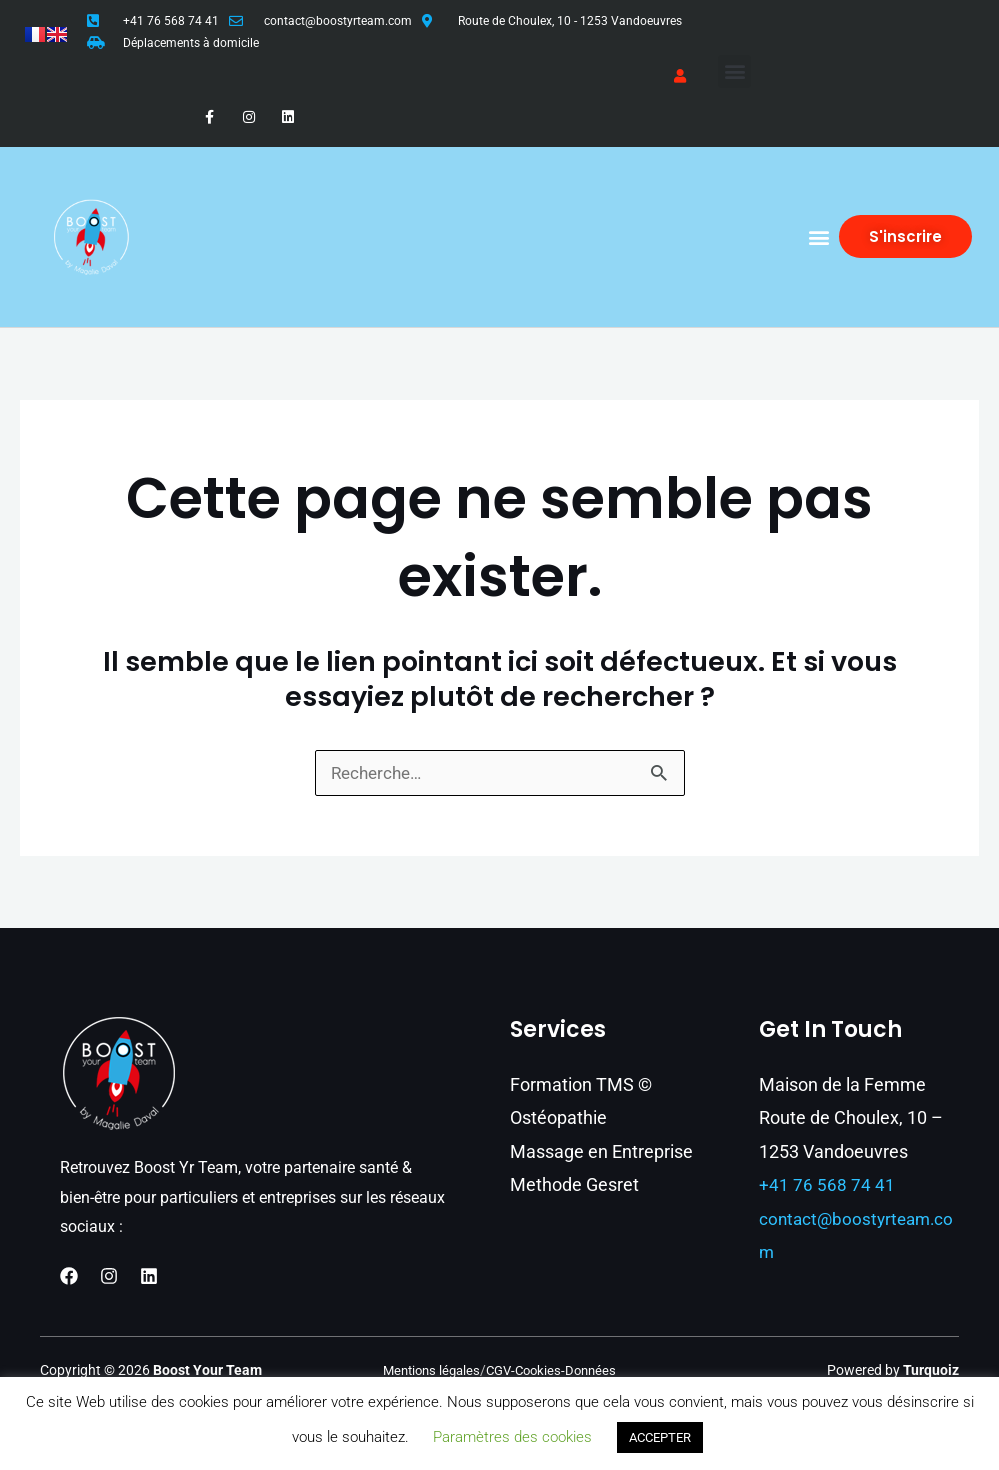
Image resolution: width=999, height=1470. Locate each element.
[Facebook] (69, 1277)
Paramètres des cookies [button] (512, 1437)
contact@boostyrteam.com (338, 21)
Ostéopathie (558, 1118)
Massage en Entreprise (601, 1152)
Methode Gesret (574, 1185)
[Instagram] (109, 1277)
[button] (734, 71)
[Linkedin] (149, 1277)
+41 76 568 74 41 (171, 21)
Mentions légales (427, 1371)
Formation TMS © (581, 1085)
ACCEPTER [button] (660, 1437)
